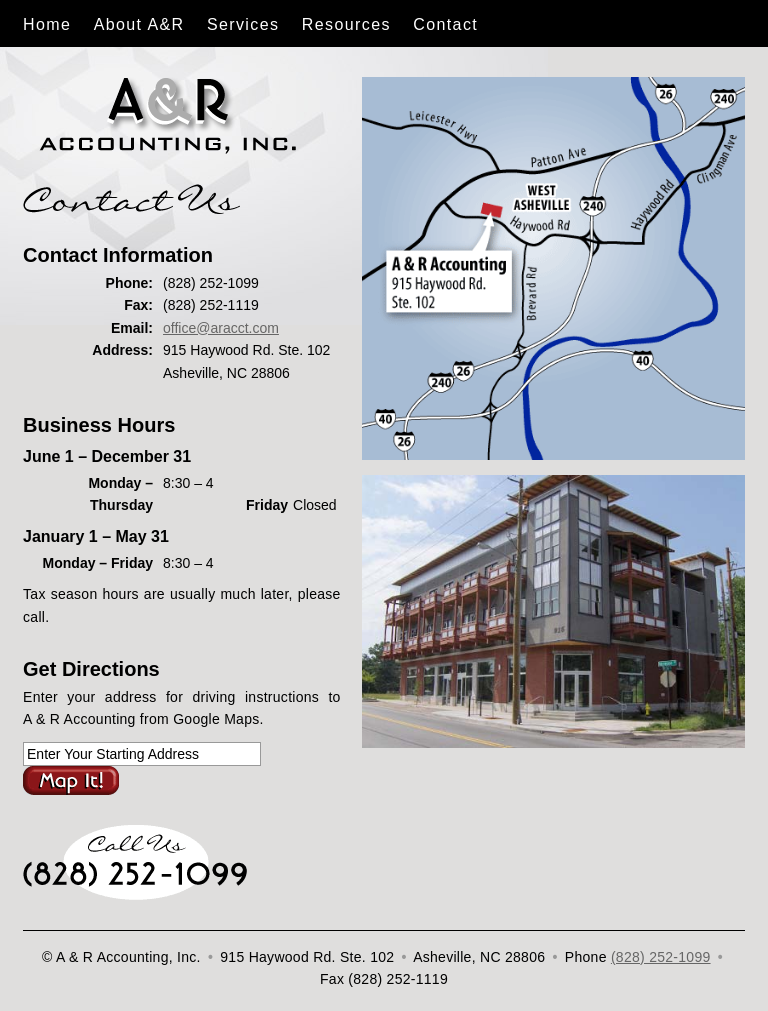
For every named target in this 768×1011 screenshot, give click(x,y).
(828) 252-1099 (661, 957)
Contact (445, 24)
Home (47, 24)
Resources (346, 24)
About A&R (139, 24)
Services (243, 24)
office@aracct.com (221, 328)
